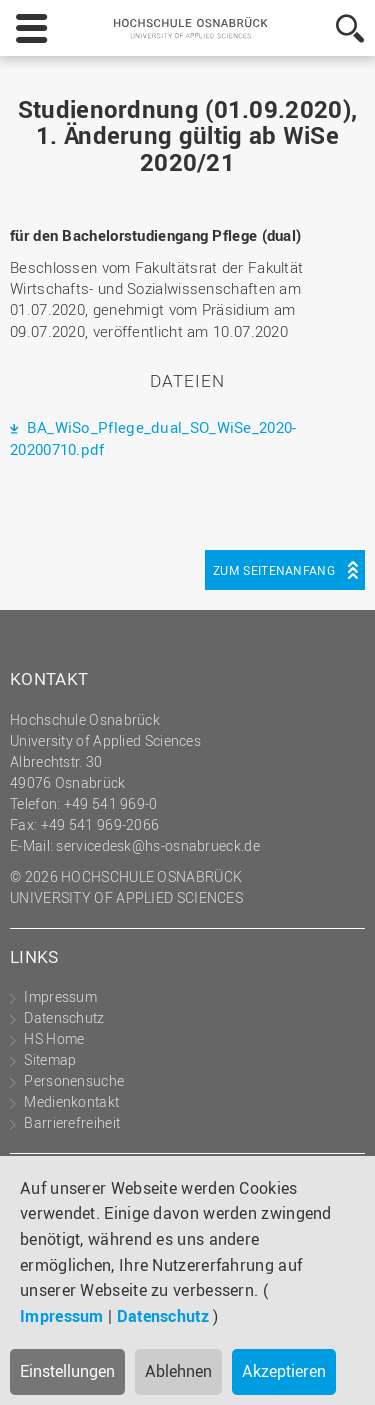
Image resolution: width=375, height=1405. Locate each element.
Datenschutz (163, 1316)
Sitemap (50, 1059)
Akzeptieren (284, 1371)
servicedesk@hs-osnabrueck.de (157, 845)
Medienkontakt (71, 1101)
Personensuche (74, 1080)
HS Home (54, 1038)
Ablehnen (178, 1371)
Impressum (62, 1316)
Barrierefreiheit (72, 1122)
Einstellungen (67, 1371)
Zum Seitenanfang (274, 570)
